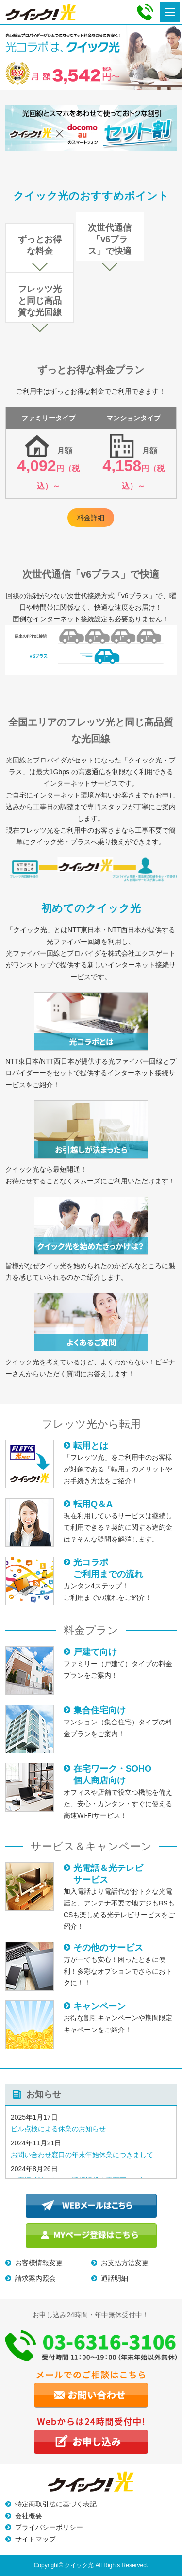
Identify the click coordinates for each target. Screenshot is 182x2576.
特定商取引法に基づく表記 (56, 2504)
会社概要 (28, 2516)
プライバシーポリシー (49, 2527)
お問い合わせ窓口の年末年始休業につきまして (82, 2155)
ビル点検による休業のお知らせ (58, 2129)
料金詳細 (90, 518)
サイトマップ (35, 2539)
